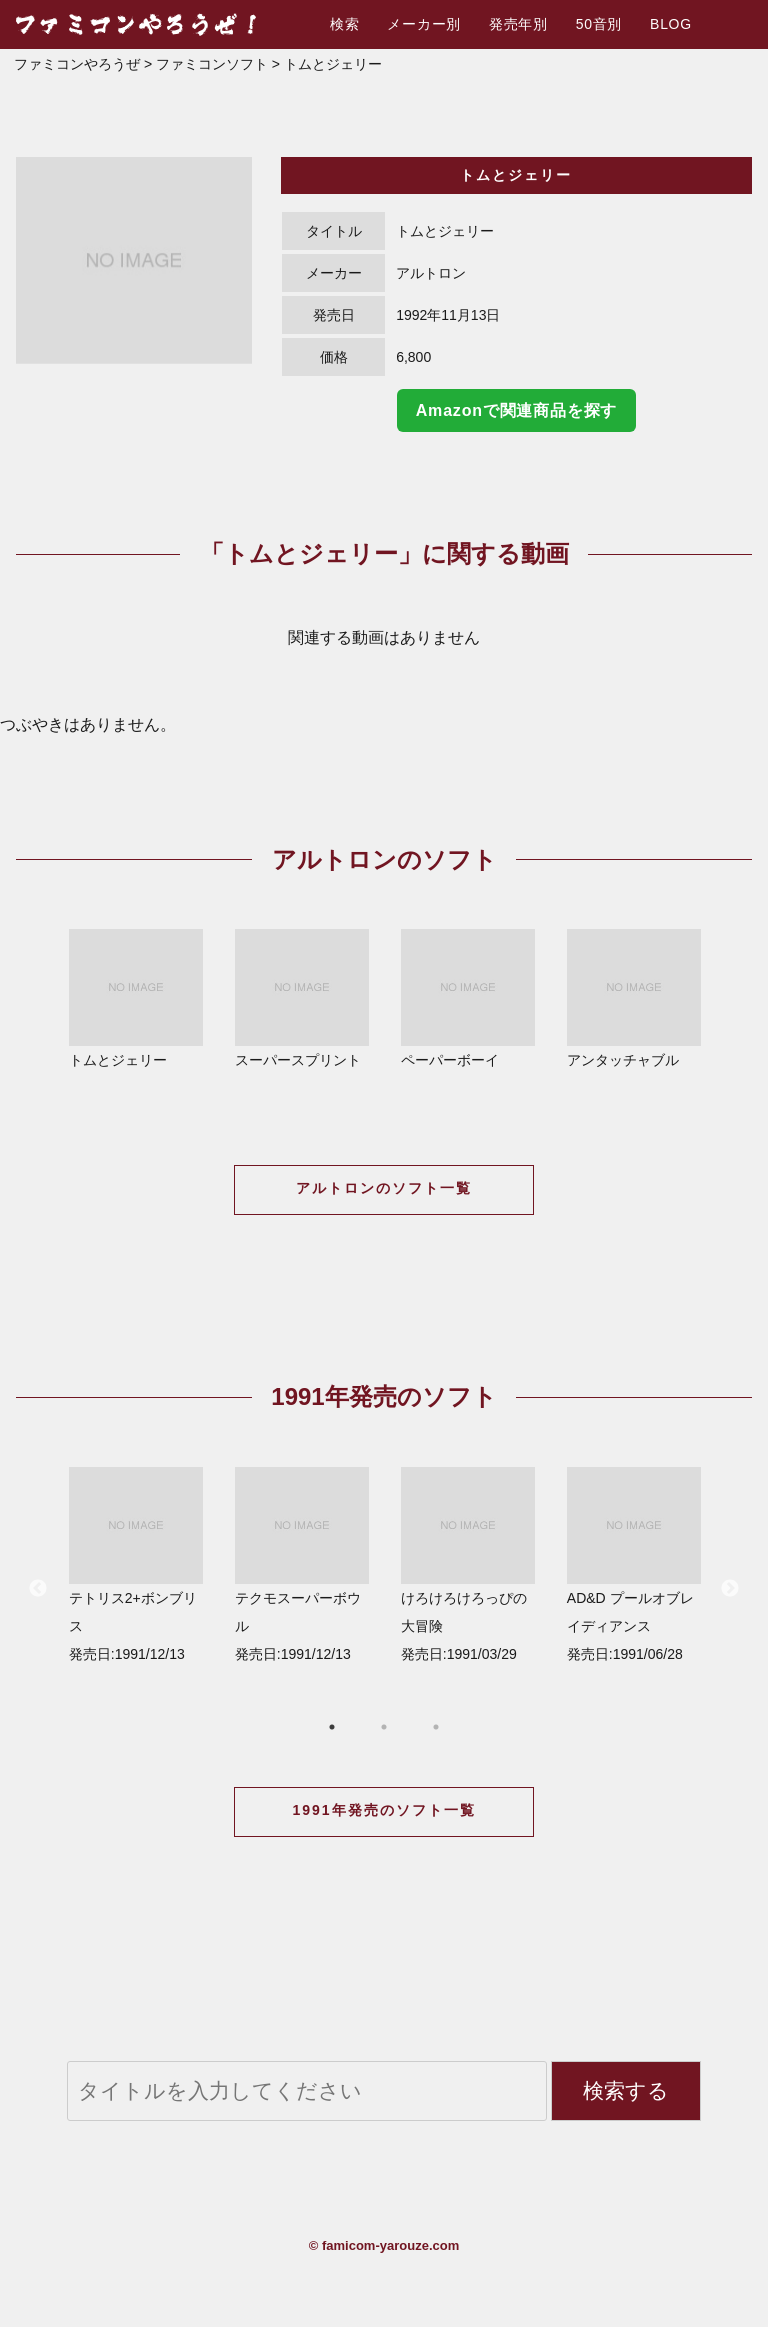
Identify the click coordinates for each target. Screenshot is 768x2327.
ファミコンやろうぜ (77, 64)
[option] (134, 260)
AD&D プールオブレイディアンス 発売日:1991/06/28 (634, 1564)
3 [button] (436, 1727)
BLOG (671, 24)
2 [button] (384, 1727)
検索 (344, 24)
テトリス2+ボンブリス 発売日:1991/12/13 (136, 1564)
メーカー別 (424, 24)
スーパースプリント (302, 998)
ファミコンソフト (212, 64)
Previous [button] (38, 1589)
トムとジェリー (136, 998)
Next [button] (730, 1589)
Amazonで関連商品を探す (516, 410)
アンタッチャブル (634, 998)
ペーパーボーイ (468, 998)
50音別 (599, 24)
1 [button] (332, 1727)
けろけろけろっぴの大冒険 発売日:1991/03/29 (468, 1564)
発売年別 (518, 24)
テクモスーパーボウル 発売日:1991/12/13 (302, 1564)
